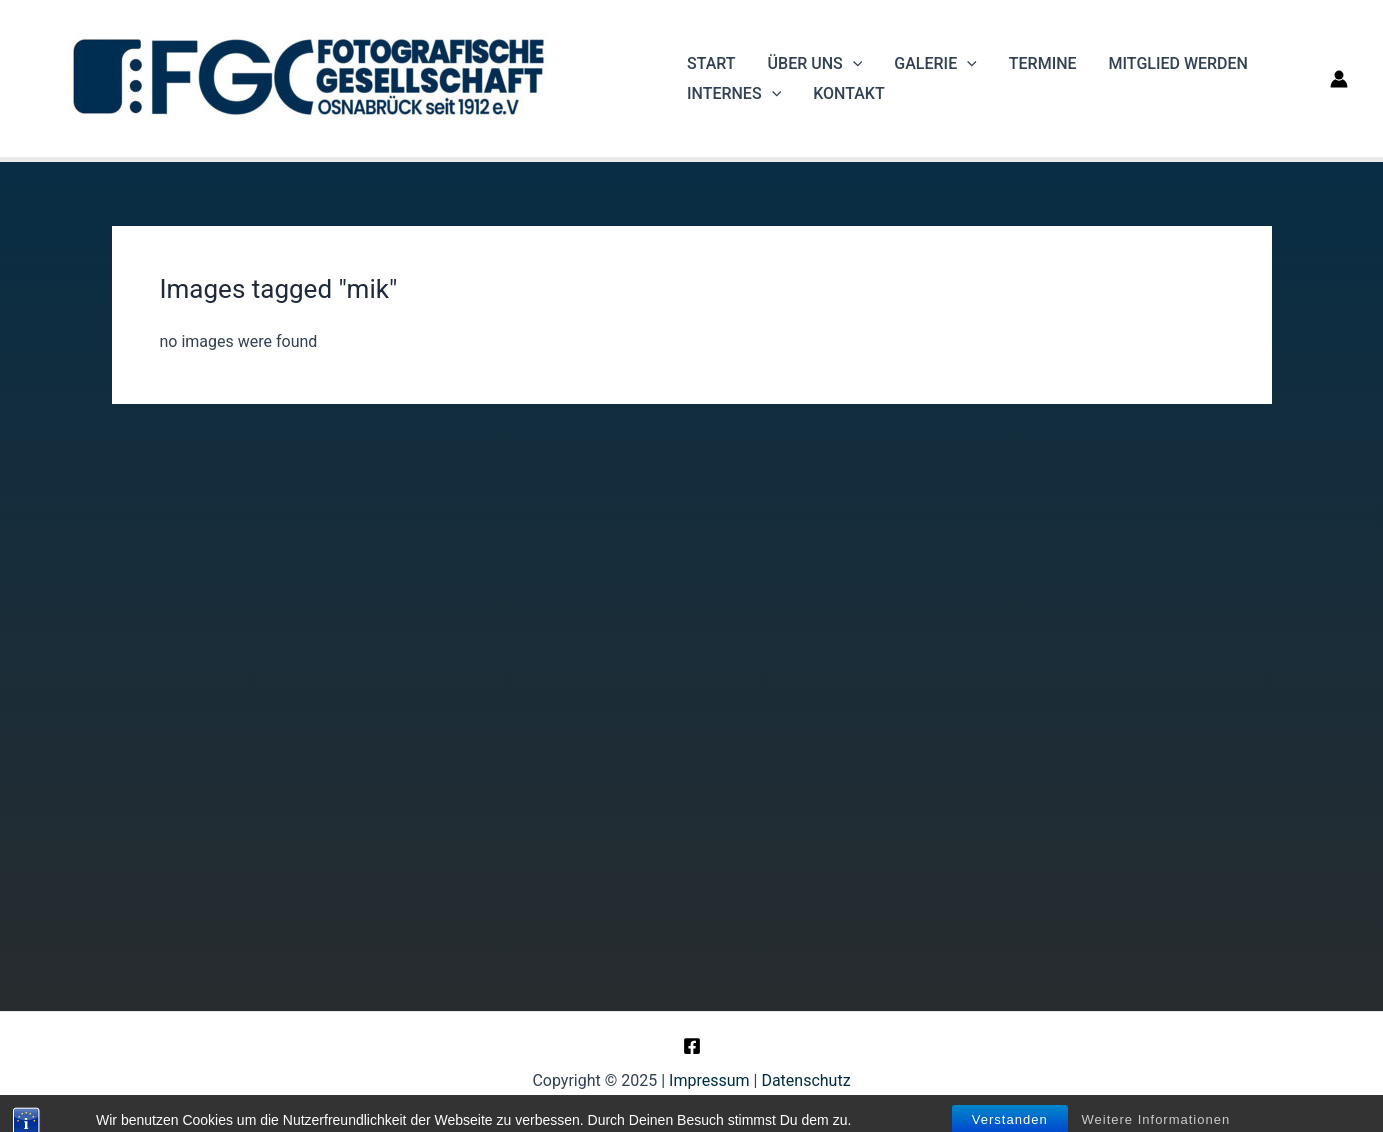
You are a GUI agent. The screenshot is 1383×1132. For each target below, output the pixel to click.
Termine (1043, 63)
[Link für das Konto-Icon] (1339, 79)
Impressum (709, 1080)
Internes (734, 94)
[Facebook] (692, 1046)
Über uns (815, 64)
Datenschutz (805, 1080)
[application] (853, 64)
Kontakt (849, 93)
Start (711, 63)
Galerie (935, 64)
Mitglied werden (1178, 63)
